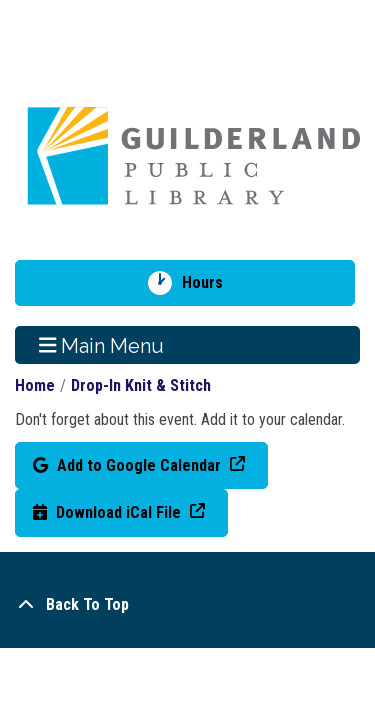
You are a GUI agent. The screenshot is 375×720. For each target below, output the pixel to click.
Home (35, 385)
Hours (209, 283)
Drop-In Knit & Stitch (141, 385)
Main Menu (102, 345)
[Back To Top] (187, 605)
